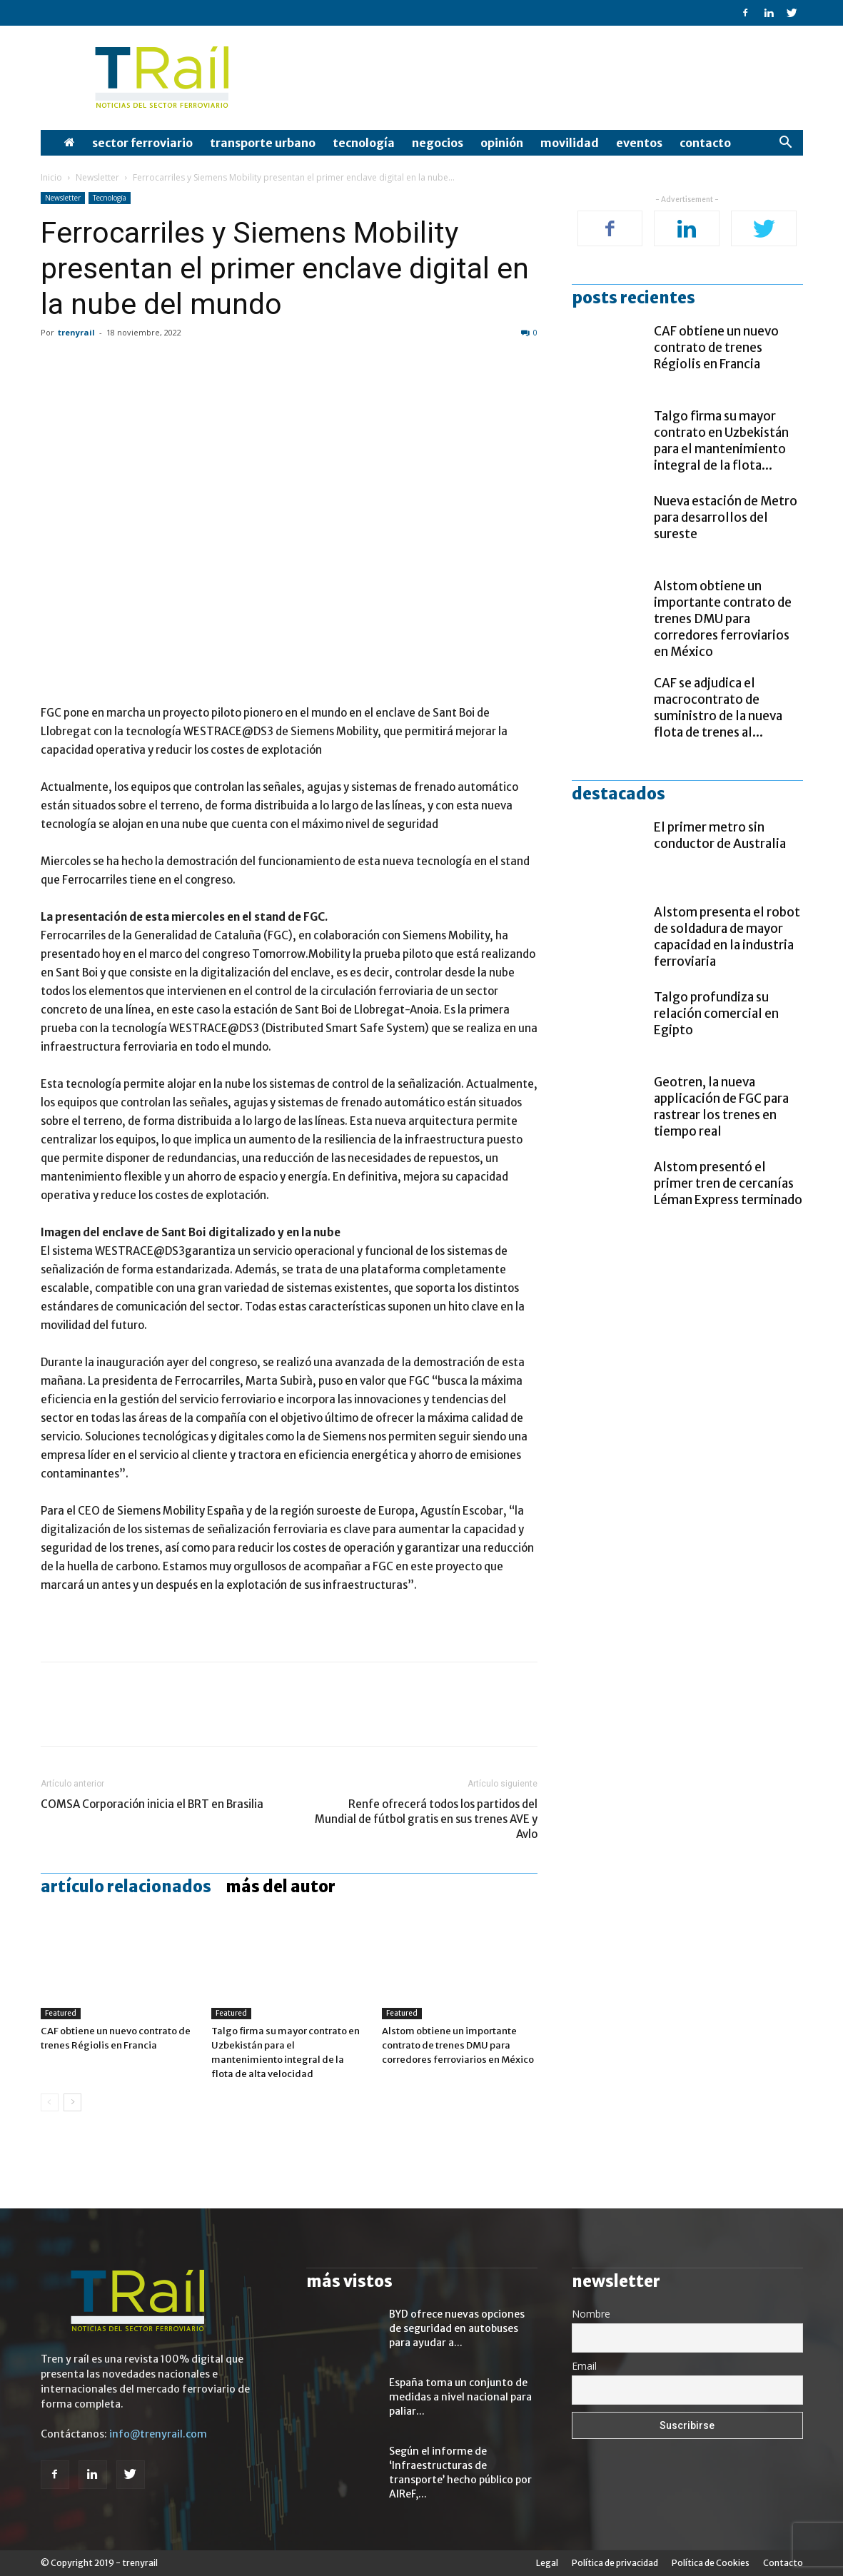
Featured (60, 2013)
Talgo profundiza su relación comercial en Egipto (716, 1013)
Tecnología (364, 143)
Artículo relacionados (126, 1886)
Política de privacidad (615, 2562)
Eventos (639, 143)
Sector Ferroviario (142, 143)
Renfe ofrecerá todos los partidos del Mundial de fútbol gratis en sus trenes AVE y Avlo (426, 1819)
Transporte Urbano (263, 143)
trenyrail (76, 332)
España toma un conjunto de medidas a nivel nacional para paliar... (460, 2397)
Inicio (51, 177)
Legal (547, 2562)
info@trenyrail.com (158, 2434)
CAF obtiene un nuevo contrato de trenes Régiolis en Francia (716, 347)
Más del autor (280, 1886)
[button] (786, 144)
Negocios (437, 143)
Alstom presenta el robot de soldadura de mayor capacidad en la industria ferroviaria (727, 936)
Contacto (705, 143)
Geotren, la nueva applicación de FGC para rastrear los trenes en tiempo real (721, 1106)
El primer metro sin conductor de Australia (720, 835)
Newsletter (97, 177)
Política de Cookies (710, 2562)
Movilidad (569, 143)
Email (584, 2366)
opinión (501, 143)
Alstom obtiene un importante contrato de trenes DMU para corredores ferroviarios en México (458, 2045)
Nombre (591, 2313)
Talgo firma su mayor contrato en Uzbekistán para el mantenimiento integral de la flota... (721, 440)
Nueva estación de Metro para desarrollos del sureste (725, 517)
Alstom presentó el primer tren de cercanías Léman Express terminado (728, 1183)
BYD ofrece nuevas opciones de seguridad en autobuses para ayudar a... (457, 2328)
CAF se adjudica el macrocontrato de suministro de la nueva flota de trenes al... (718, 707)
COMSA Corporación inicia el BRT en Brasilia (152, 1804)
